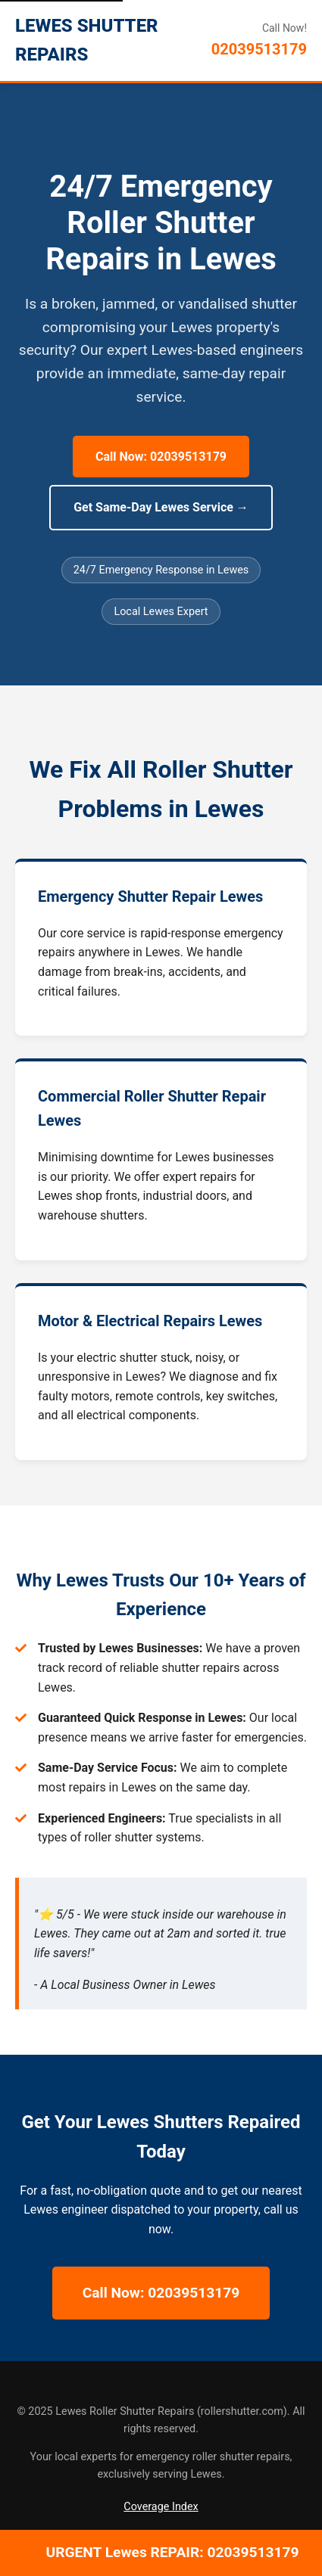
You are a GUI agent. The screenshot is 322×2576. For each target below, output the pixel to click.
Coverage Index (160, 2506)
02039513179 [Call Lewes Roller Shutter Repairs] (259, 49)
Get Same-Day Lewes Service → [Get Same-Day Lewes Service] (161, 507)
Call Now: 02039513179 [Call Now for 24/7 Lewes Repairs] (161, 456)
